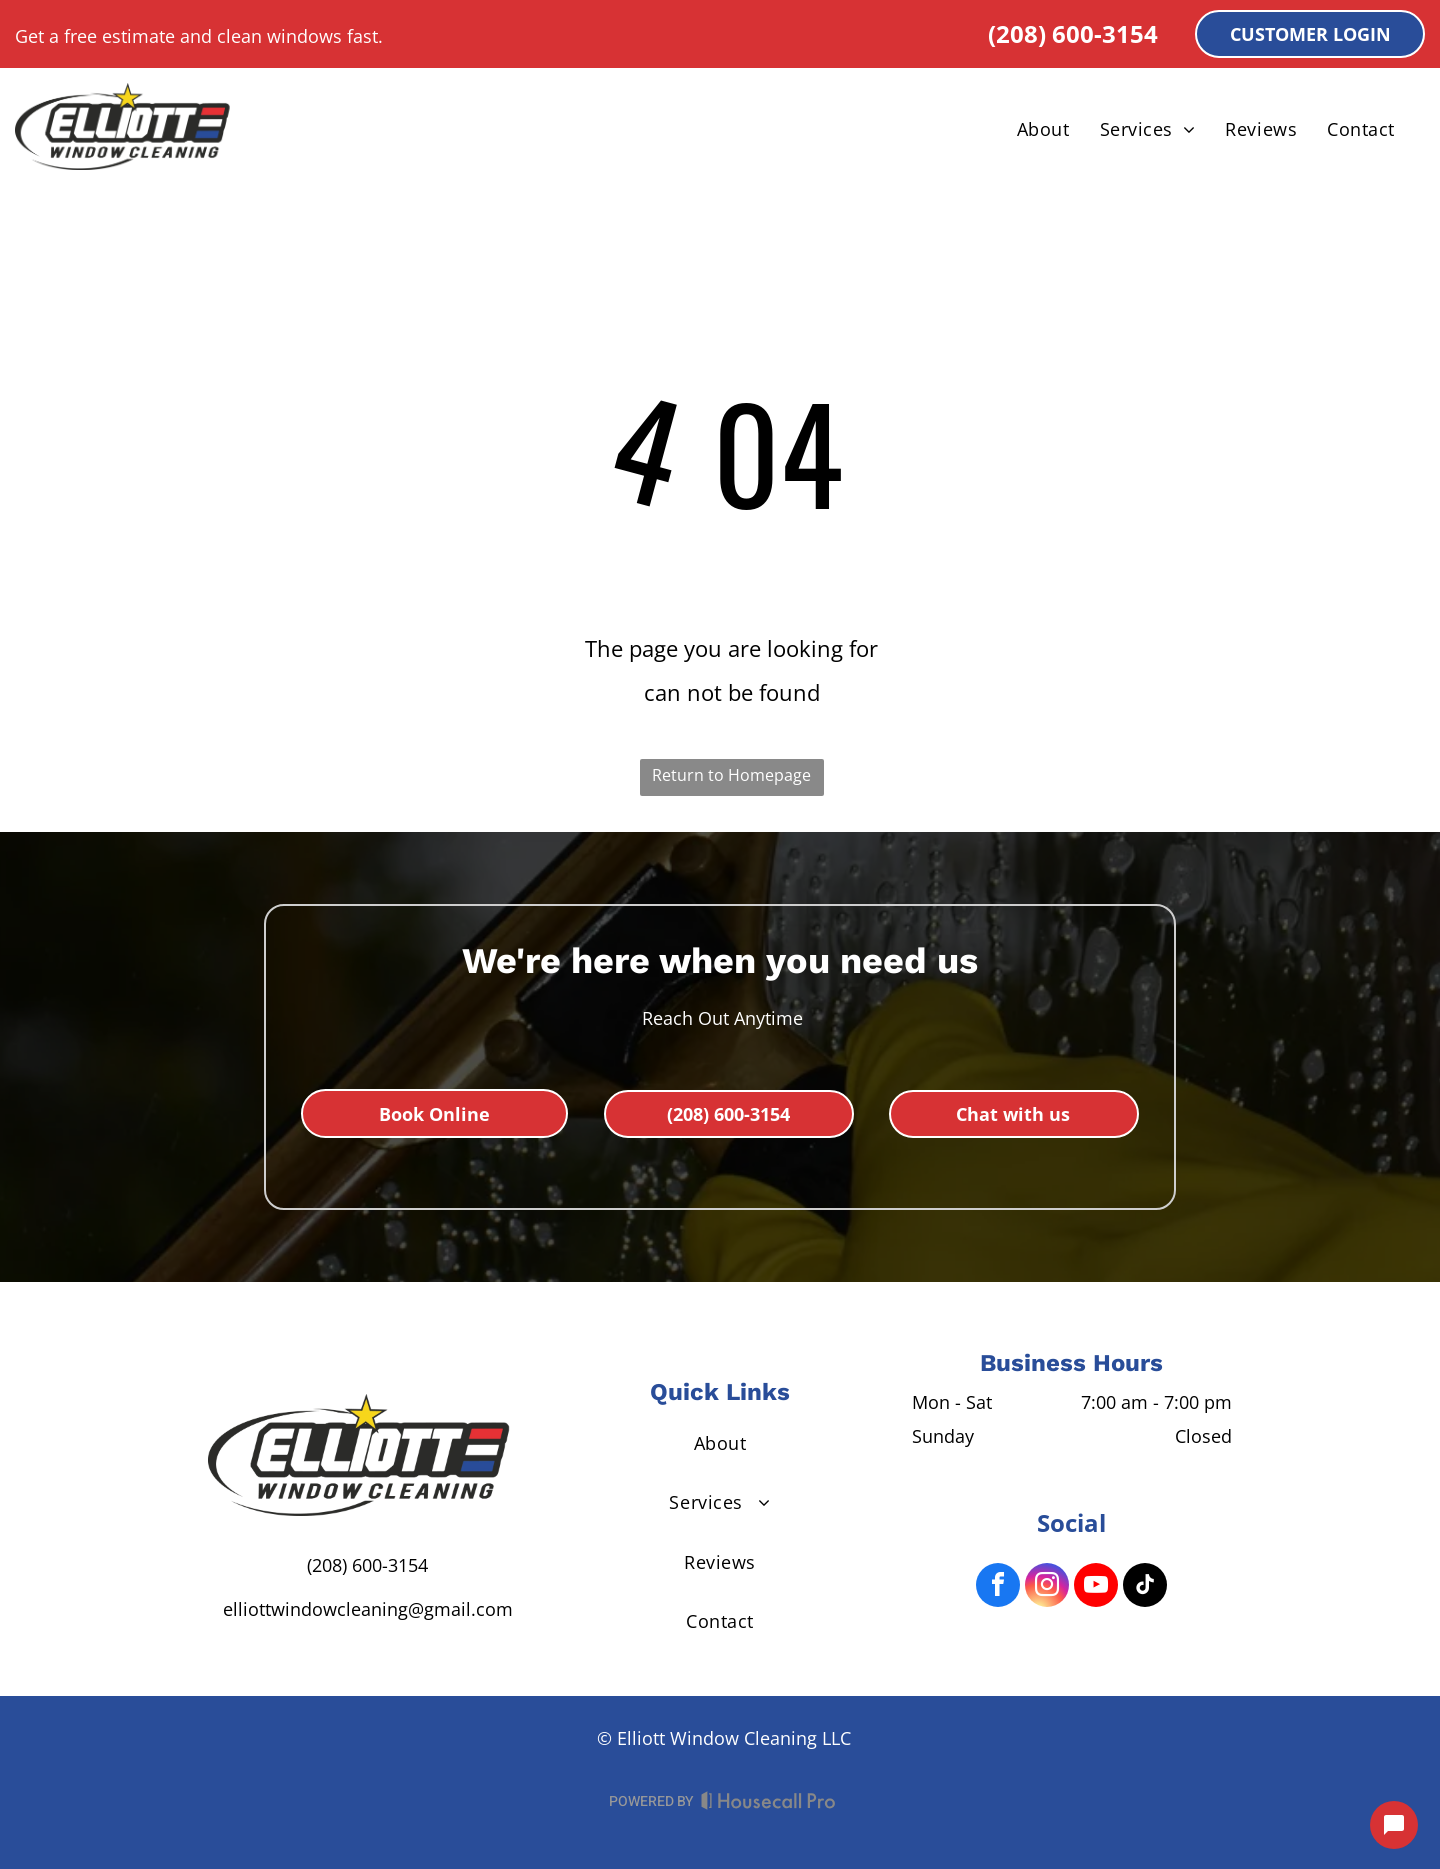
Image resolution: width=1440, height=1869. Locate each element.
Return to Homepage (731, 775)
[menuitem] (1043, 129)
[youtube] (1096, 1587)
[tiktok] (1145, 1587)
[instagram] (1047, 1587)
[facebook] (998, 1587)
